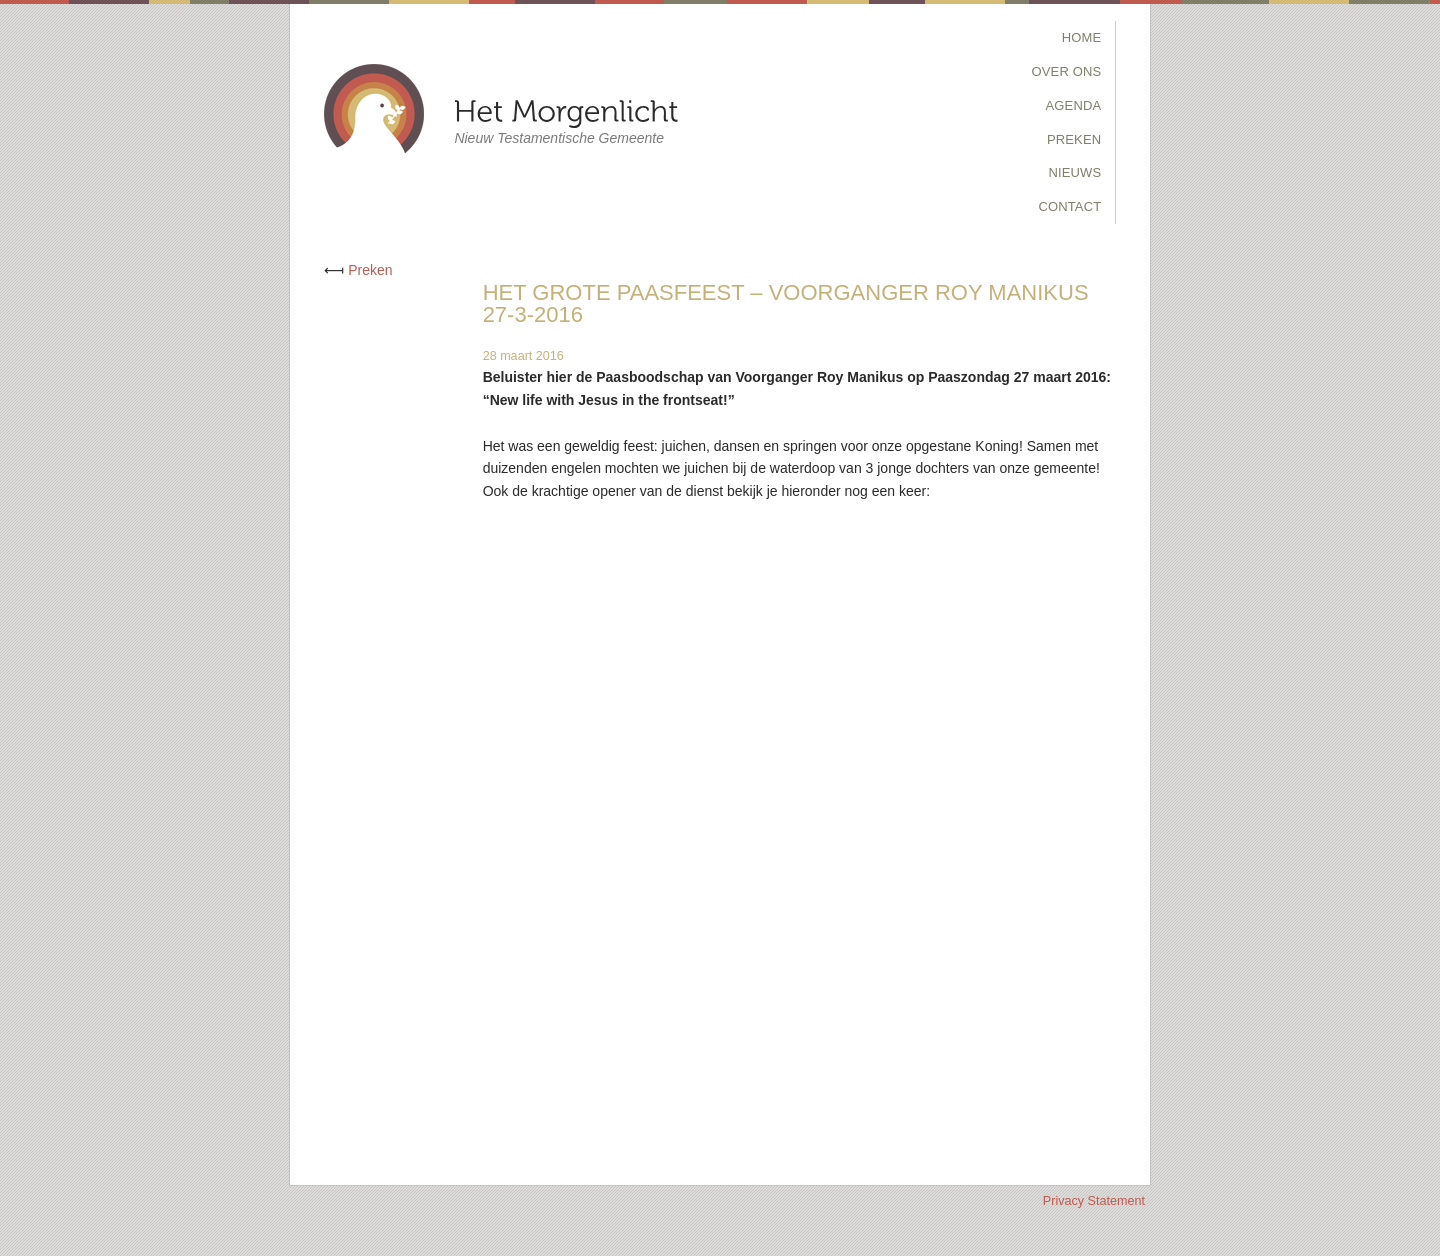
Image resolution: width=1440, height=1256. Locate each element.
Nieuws (1074, 172)
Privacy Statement (1094, 1201)
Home (1082, 37)
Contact (1069, 206)
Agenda (1074, 105)
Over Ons (1067, 71)
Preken (1074, 139)
